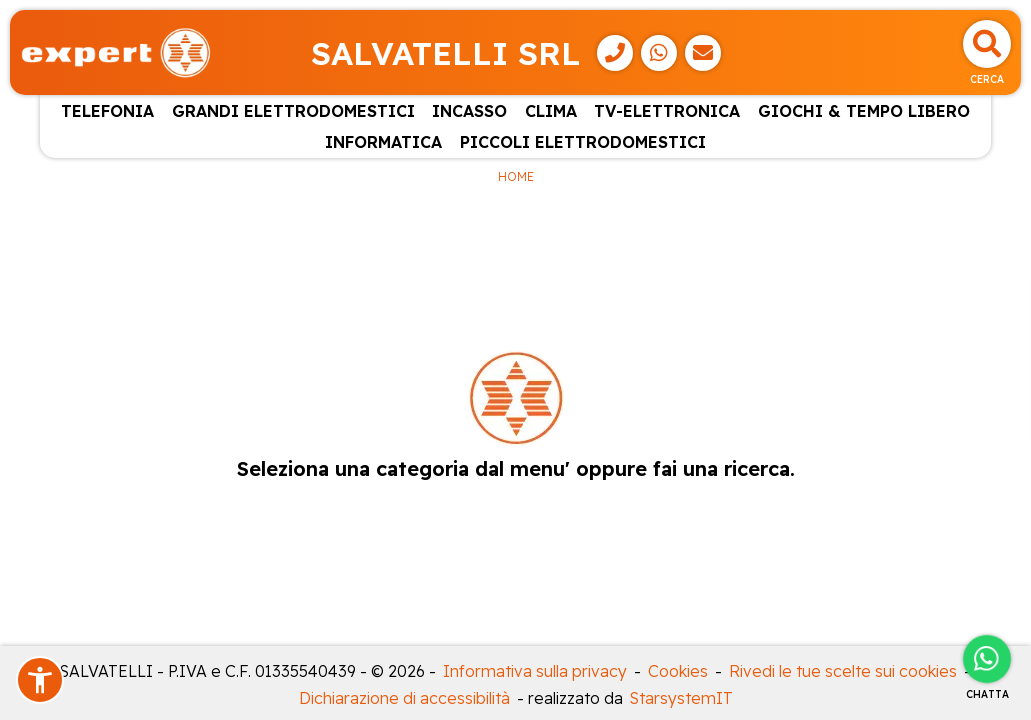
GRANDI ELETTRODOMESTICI (293, 111)
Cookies (678, 671)
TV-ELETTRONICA (667, 111)
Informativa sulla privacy (535, 671)
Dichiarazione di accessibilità (404, 698)
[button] (40, 680)
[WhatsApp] (659, 53)
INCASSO (469, 111)
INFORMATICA (383, 142)
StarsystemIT (681, 698)
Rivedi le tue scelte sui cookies (843, 671)
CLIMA (551, 111)
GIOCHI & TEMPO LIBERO (864, 111)
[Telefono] (615, 53)
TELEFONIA (107, 111)
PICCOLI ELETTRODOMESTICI (583, 142)
